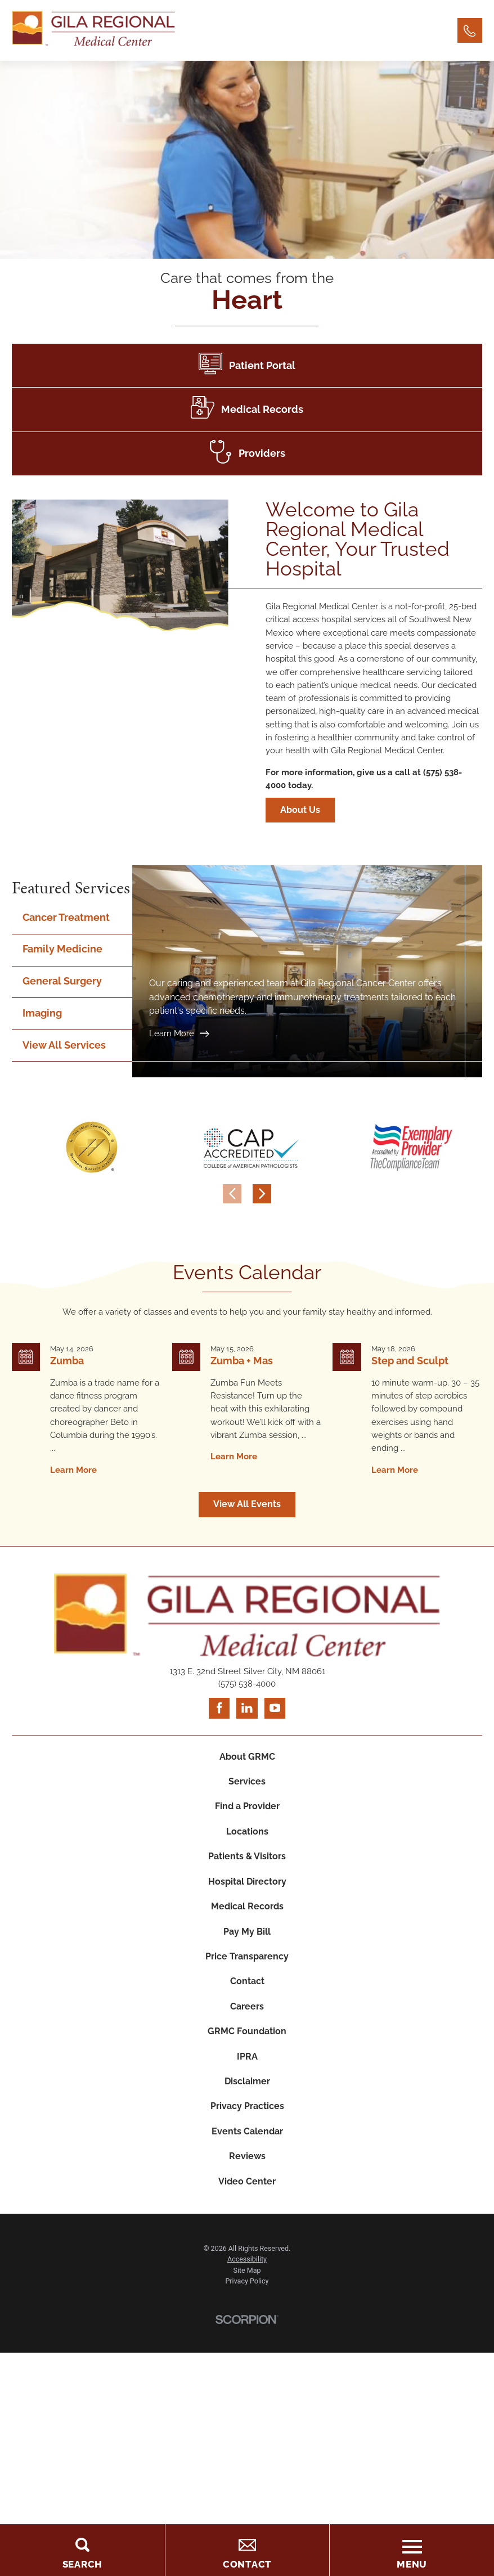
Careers (247, 2006)
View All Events (247, 1504)
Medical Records (247, 1906)
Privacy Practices (247, 2106)
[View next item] (262, 1193)
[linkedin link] (246, 1708)
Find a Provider (247, 1806)
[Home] (93, 30)
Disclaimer (247, 2081)
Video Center (247, 2181)
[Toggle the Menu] (411, 2550)
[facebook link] (219, 1708)
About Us (310, 809)
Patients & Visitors (247, 1856)
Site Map (247, 2270)
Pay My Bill (247, 1931)
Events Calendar (247, 2131)
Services (247, 1781)
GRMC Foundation (247, 2031)
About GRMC (247, 1756)
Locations (247, 1831)
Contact (247, 1981)
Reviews (247, 2156)
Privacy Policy (246, 2281)
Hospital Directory (247, 1881)
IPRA (247, 2056)
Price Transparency (247, 1956)
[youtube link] (274, 1708)
